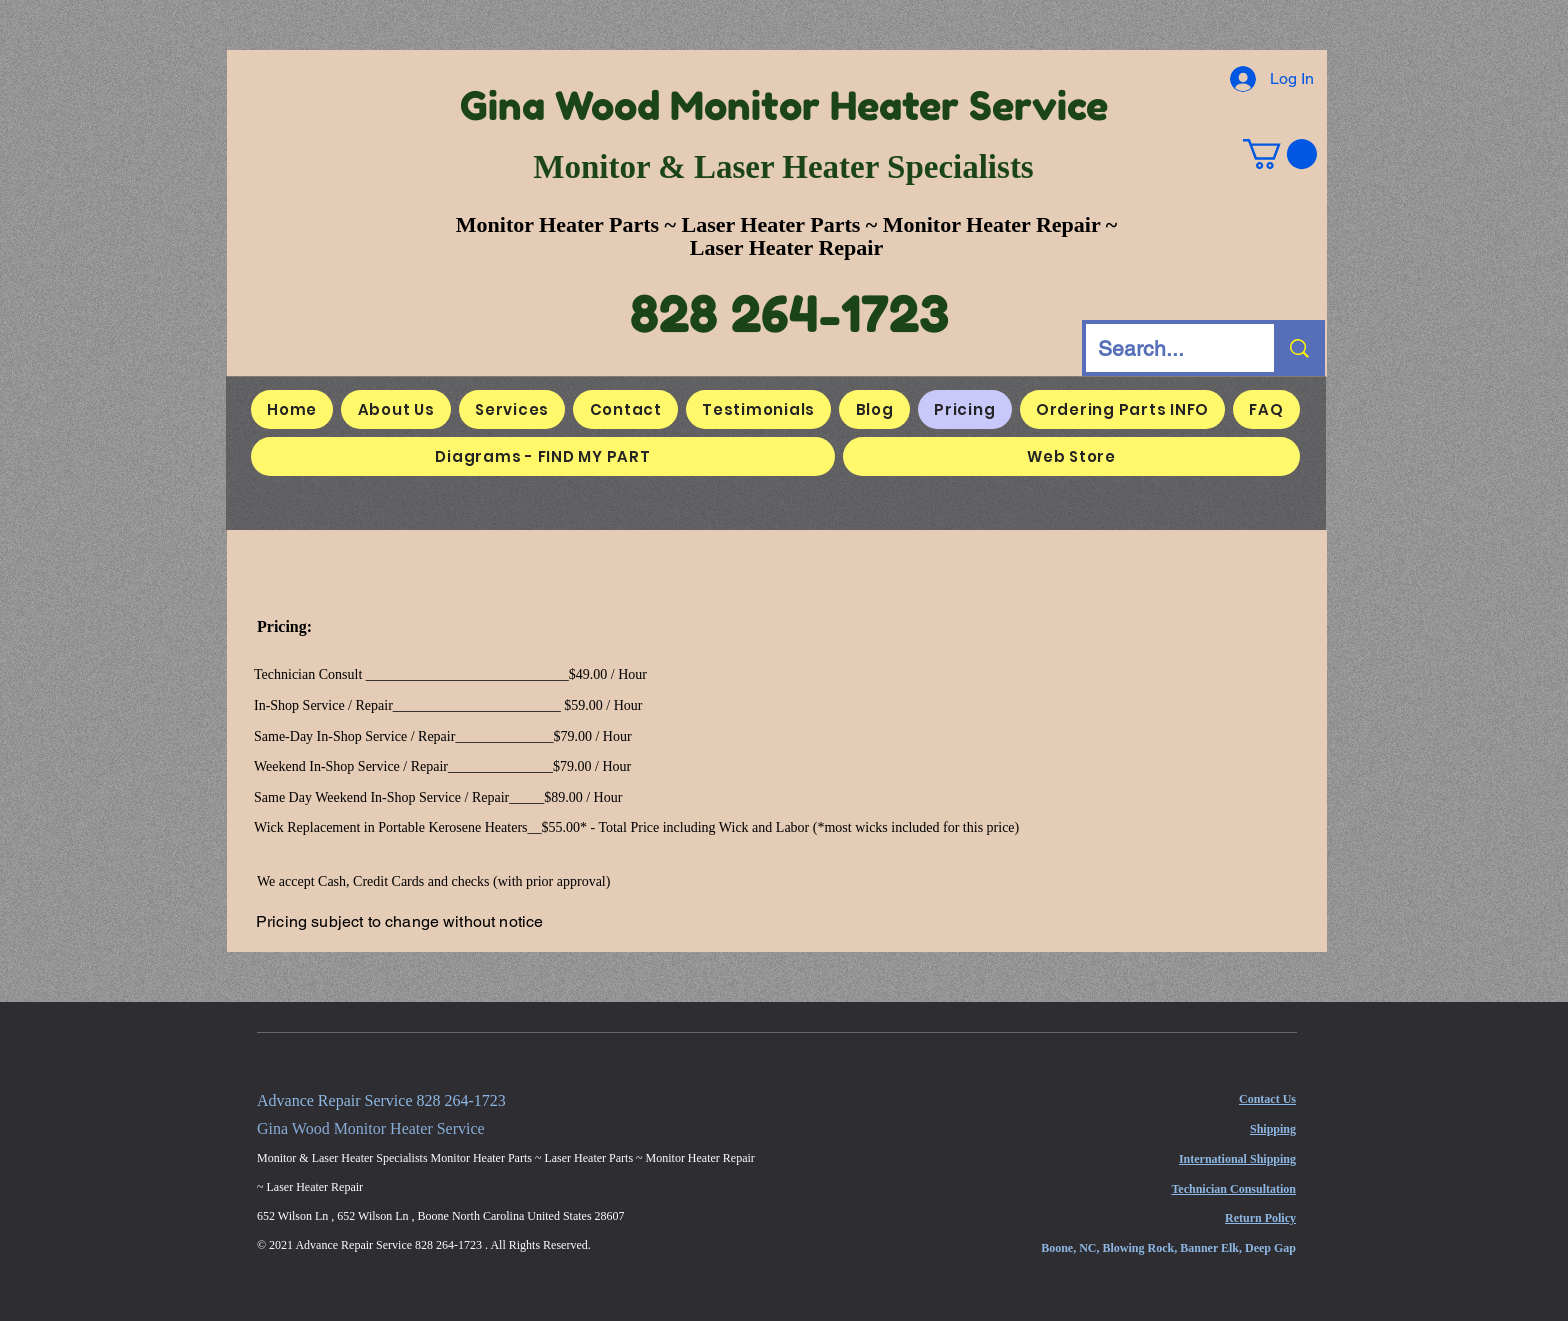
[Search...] (1165, 348)
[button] (1280, 154)
